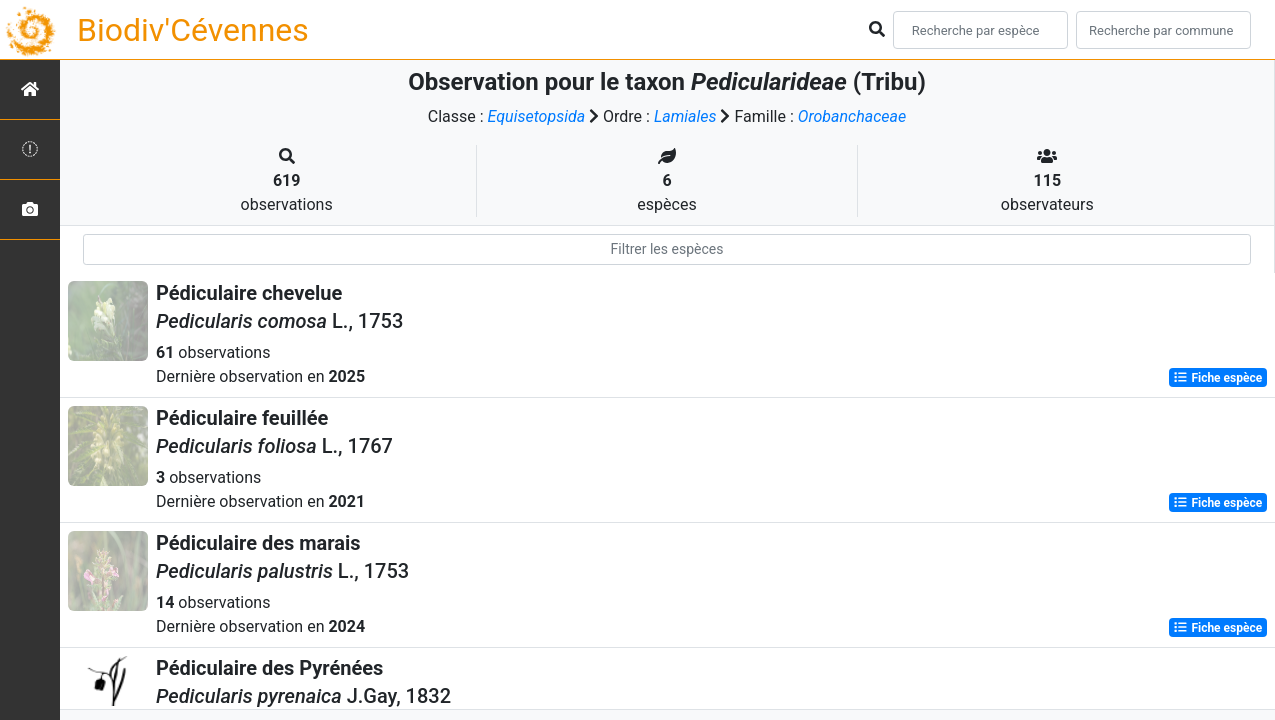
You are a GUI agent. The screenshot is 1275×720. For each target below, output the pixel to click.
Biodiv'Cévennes (193, 30)
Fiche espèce (1217, 378)
